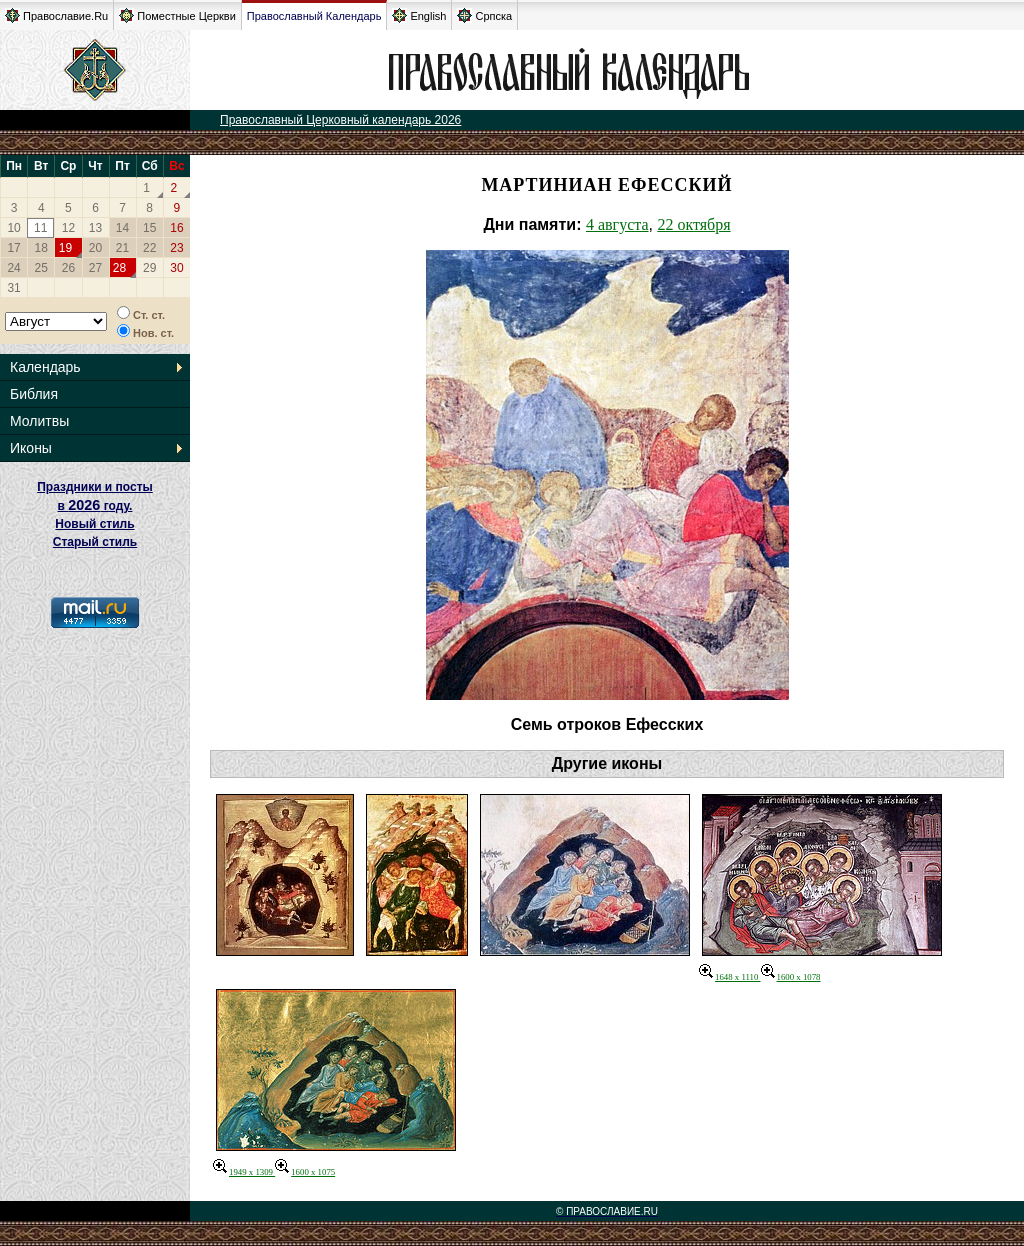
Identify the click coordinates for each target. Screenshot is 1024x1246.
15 (149, 228)
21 (122, 248)
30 (176, 268)
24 (13, 268)
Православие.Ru (56, 15)
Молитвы (39, 421)
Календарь (45, 367)
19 (65, 248)
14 (122, 228)
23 (176, 248)
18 (41, 248)
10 (13, 228)
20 (95, 248)
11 (40, 228)
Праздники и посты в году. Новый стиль (95, 505)
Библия (34, 394)
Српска (484, 15)
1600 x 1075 (305, 1172)
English (419, 15)
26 (68, 268)
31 (13, 288)
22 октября (693, 224)
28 (119, 268)
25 (41, 268)
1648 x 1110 (730, 977)
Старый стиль (95, 542)
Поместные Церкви (177, 15)
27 (95, 268)
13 (95, 228)
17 (13, 248)
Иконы (31, 448)
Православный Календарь (314, 16)
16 (176, 228)
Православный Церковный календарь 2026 (340, 120)
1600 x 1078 (791, 977)
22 (149, 248)
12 (68, 228)
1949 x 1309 (244, 1172)
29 (149, 268)
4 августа (617, 224)
